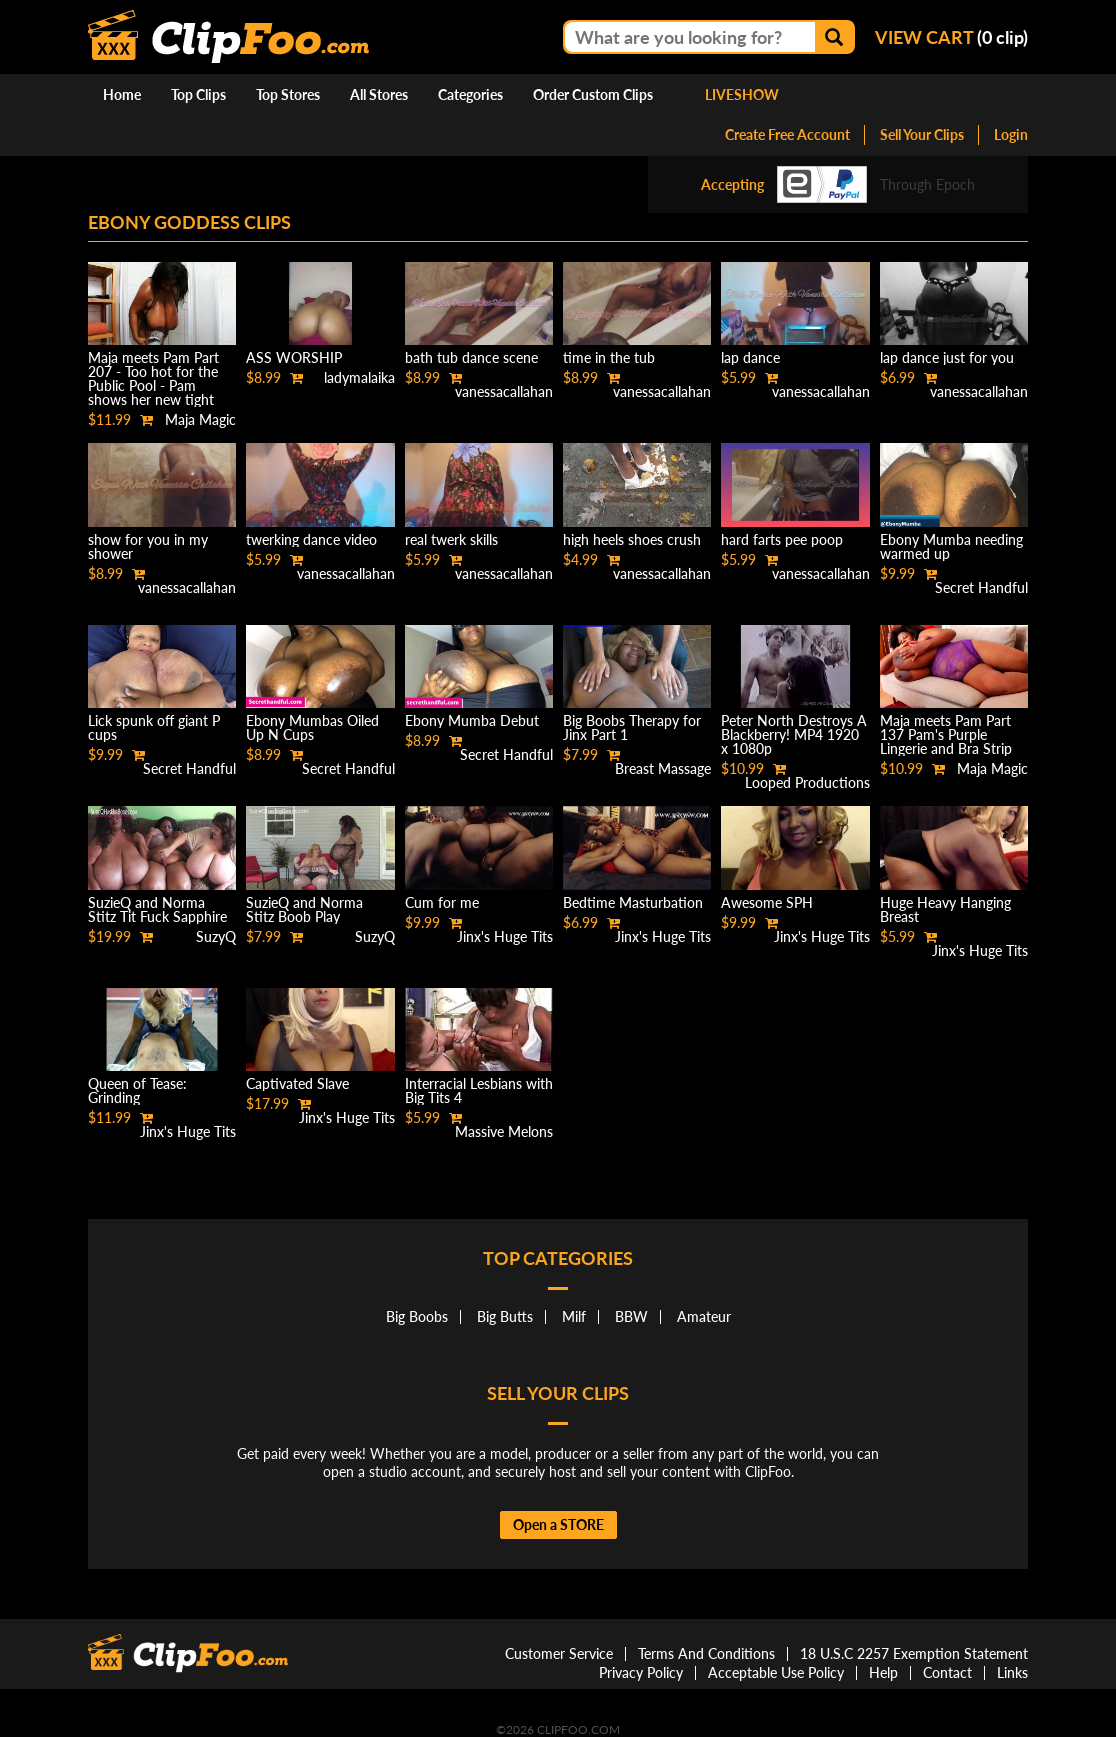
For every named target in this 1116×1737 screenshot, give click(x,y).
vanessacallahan (504, 391)
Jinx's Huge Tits (505, 936)
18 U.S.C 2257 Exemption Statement (914, 1653)
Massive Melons (504, 1131)
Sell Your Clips (922, 134)
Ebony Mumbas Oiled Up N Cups (312, 727)
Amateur (704, 1316)
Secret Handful (981, 587)
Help (883, 1672)
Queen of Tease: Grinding (137, 1090)
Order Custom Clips (593, 94)
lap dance (750, 357)
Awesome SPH (767, 902)
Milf (574, 1316)
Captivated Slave (297, 1083)
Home (122, 94)
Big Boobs (417, 1316)
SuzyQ (216, 936)
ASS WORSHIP (294, 357)
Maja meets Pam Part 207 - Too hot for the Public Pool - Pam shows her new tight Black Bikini (153, 385)
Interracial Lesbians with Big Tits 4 (479, 1090)
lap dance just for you (947, 357)
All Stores (379, 94)
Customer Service (559, 1653)
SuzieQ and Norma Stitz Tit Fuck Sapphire (157, 909)
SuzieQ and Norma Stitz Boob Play (304, 909)
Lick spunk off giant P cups (154, 727)
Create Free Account (787, 134)
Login (1011, 134)
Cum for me (442, 902)
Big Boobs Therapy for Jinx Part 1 (632, 727)
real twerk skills (451, 539)
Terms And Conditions (706, 1653)
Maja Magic (200, 419)
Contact (947, 1672)
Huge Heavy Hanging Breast (945, 909)
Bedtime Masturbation (633, 902)
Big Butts (505, 1316)
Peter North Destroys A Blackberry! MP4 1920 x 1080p (794, 734)
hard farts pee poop (782, 539)
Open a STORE (558, 1524)
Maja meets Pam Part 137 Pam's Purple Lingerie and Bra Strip (946, 734)
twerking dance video (311, 539)
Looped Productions (807, 782)
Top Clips (198, 94)
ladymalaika (359, 377)
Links (1012, 1672)
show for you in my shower (148, 546)
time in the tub (609, 357)
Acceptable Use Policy (776, 1672)
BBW (631, 1316)
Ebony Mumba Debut (472, 720)
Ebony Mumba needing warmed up (951, 546)
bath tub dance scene (471, 357)
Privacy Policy (641, 1672)
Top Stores (288, 94)
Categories (470, 94)
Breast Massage (663, 768)
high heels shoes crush (632, 539)
